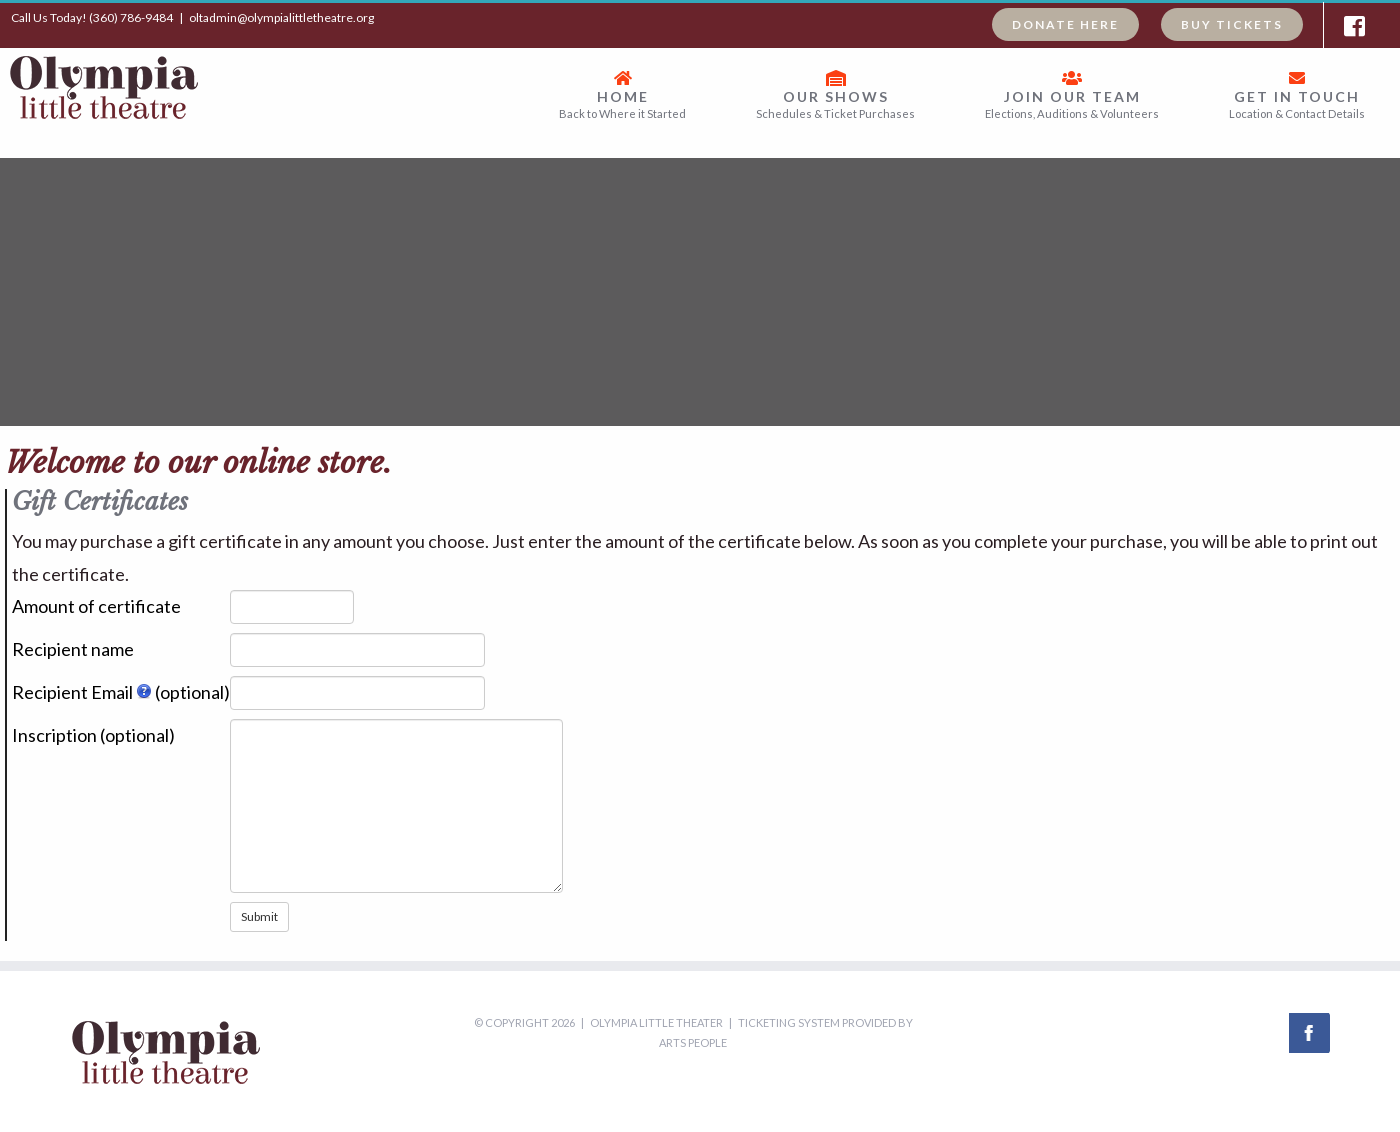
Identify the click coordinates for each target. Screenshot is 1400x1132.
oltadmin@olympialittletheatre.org (281, 17)
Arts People (693, 1042)
